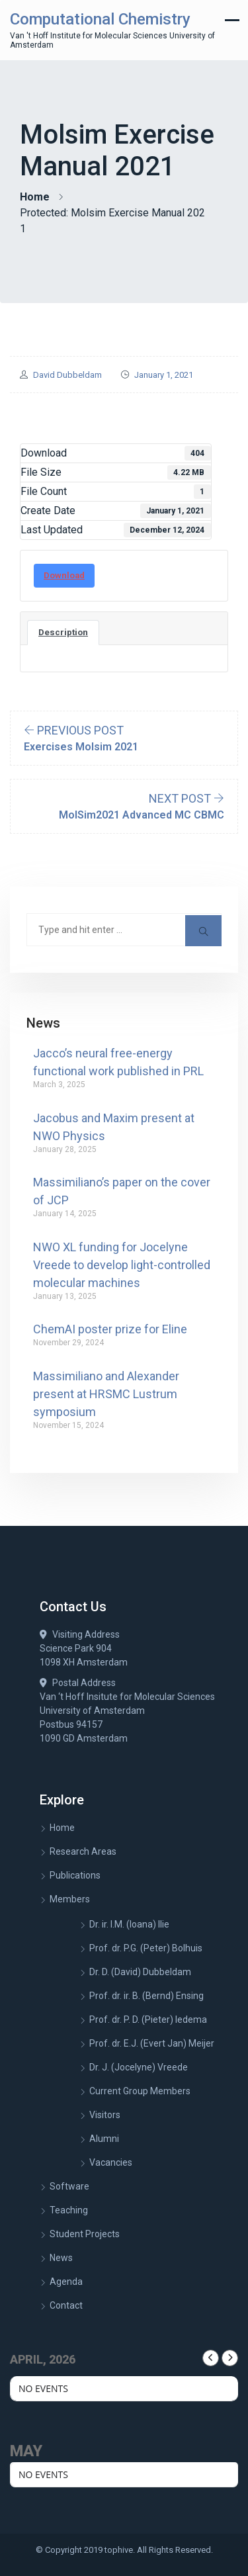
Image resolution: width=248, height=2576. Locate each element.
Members (70, 1899)
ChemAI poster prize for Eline (110, 1329)
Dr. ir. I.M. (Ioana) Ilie (129, 1924)
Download (64, 575)
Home (35, 197)
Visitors (104, 2115)
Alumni (104, 2138)
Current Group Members (139, 2091)
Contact (66, 2305)
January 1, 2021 (163, 375)
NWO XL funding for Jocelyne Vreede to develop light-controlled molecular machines (121, 1265)
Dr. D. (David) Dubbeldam (140, 1972)
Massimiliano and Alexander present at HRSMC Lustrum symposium (106, 1394)
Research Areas (83, 1851)
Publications (75, 1875)
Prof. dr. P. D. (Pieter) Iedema (148, 2019)
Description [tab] (63, 632)
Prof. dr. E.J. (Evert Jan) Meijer (151, 2043)
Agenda (66, 2281)
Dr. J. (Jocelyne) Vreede (138, 2067)
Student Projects (85, 2234)
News (61, 2257)
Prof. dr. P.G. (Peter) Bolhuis (145, 1948)
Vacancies (110, 2162)
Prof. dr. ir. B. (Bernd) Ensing (146, 1995)
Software (69, 2186)
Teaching (69, 2210)
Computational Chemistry (100, 19)
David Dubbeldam (67, 375)
